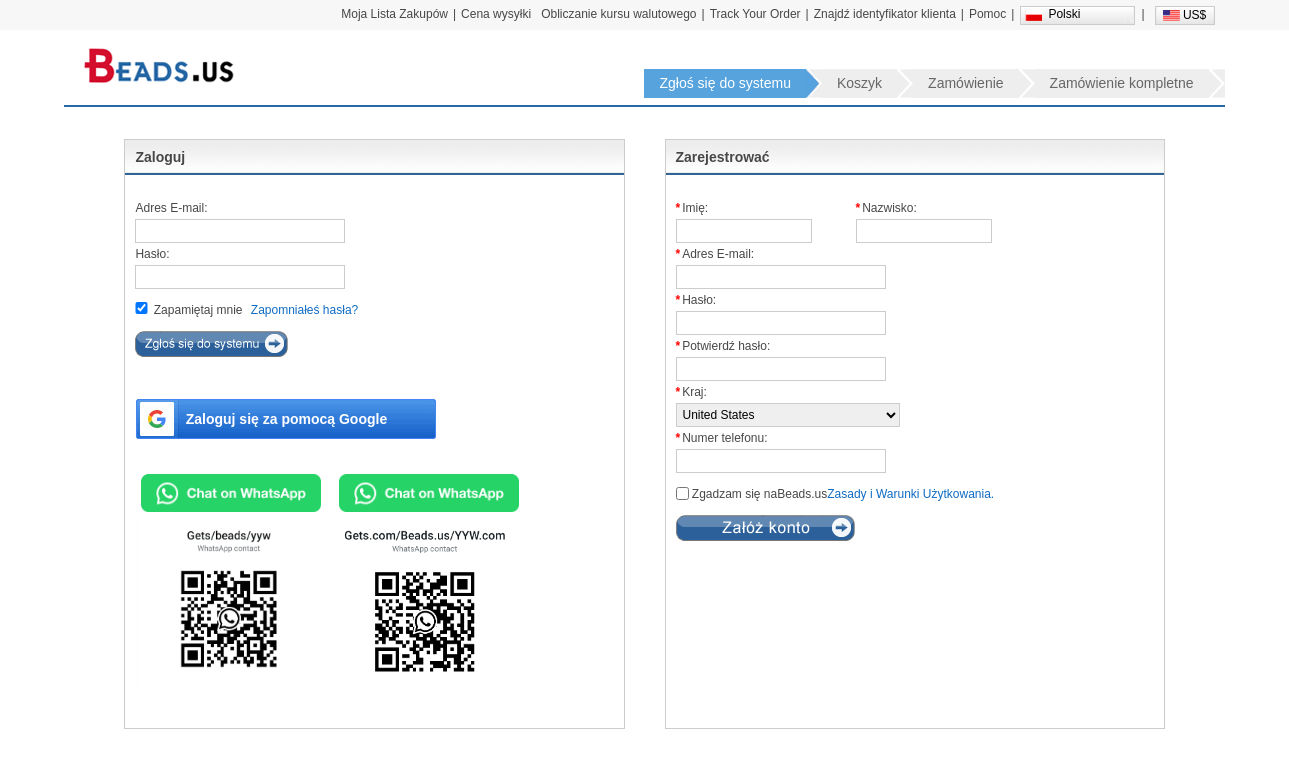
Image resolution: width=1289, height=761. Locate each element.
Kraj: (694, 392)
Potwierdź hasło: (726, 346)
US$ (1194, 15)
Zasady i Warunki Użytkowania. (910, 494)
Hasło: (152, 254)
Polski (1064, 14)
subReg (765, 528)
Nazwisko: (889, 208)
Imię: (695, 208)
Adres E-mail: (171, 208)
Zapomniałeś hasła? (304, 310)
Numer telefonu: (724, 438)
